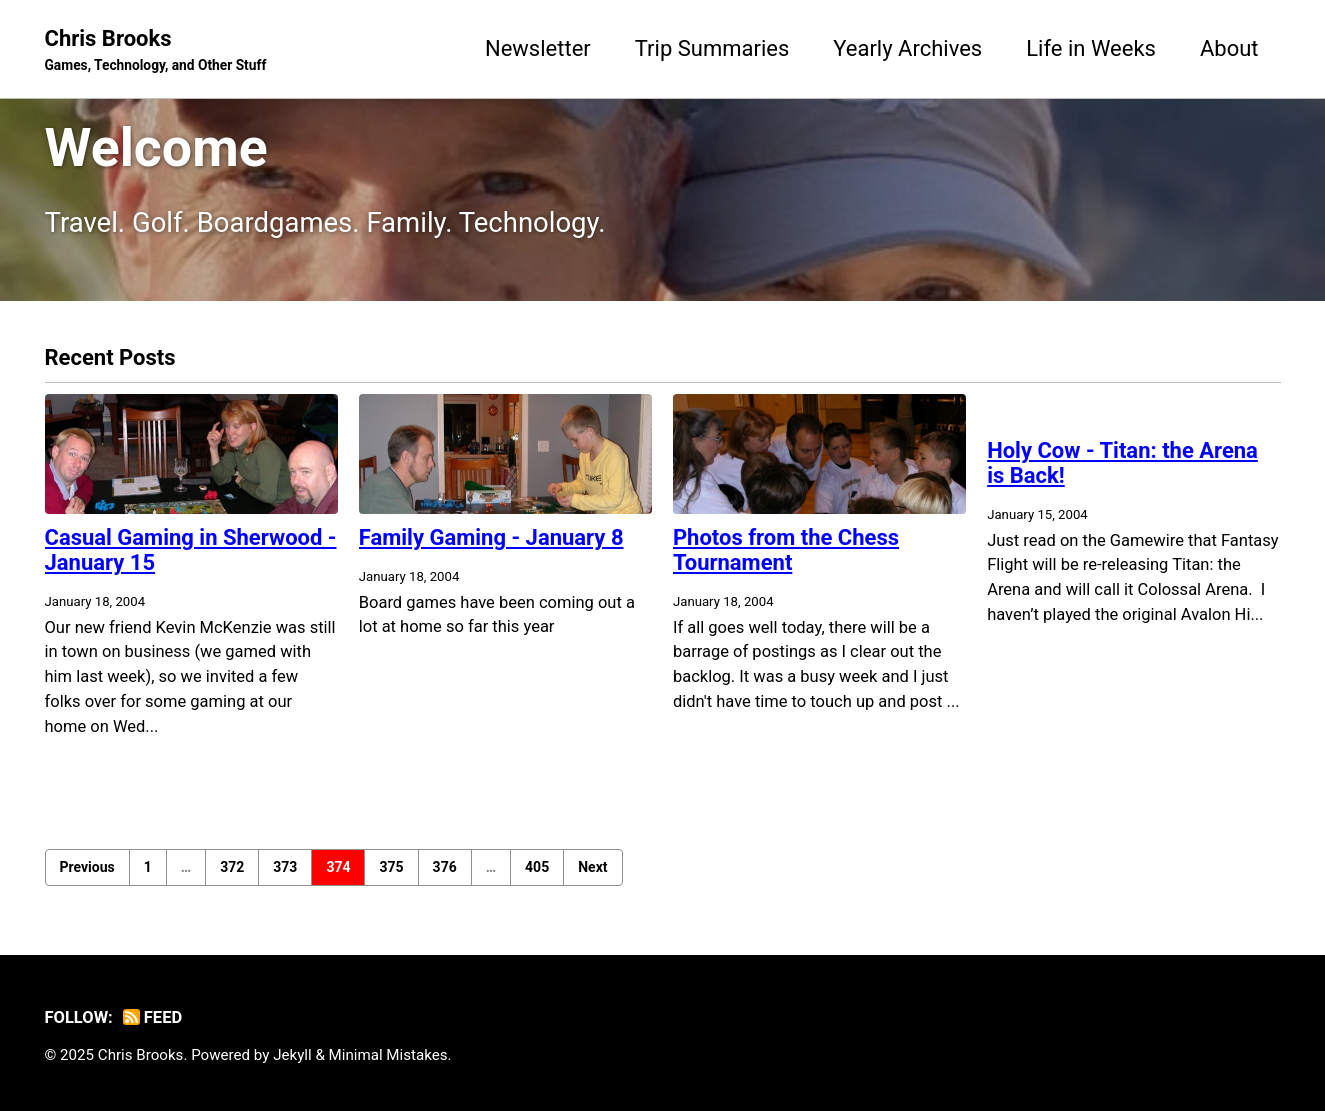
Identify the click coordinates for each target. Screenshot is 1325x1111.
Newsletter (538, 48)
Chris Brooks (156, 51)
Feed (152, 1017)
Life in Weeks (1091, 48)
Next (592, 867)
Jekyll (292, 1055)
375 (391, 867)
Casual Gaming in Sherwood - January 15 (191, 550)
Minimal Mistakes (388, 1055)
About (1229, 48)
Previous (87, 867)
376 (445, 867)
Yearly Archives (907, 48)
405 (537, 867)
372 (232, 867)
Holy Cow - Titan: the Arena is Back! (1122, 463)
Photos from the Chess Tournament (786, 550)
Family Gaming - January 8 (491, 537)
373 (285, 867)
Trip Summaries (712, 48)
